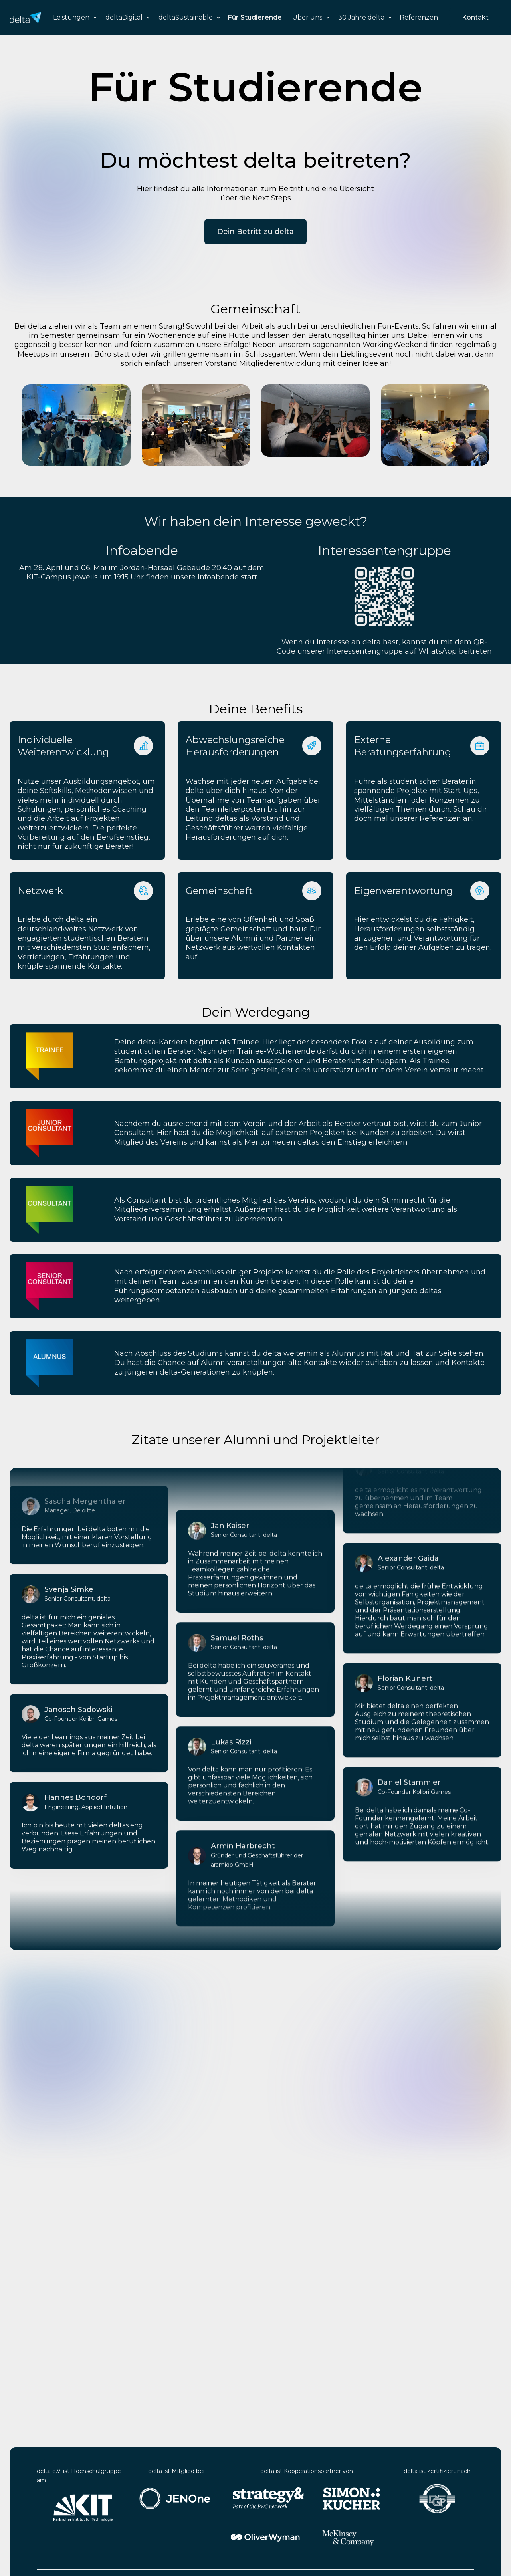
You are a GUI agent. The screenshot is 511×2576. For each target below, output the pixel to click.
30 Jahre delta (361, 17)
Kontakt (475, 17)
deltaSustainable (185, 17)
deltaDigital (124, 17)
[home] (25, 17)
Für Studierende (255, 17)
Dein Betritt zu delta (255, 231)
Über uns (307, 17)
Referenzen (419, 17)
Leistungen (71, 17)
